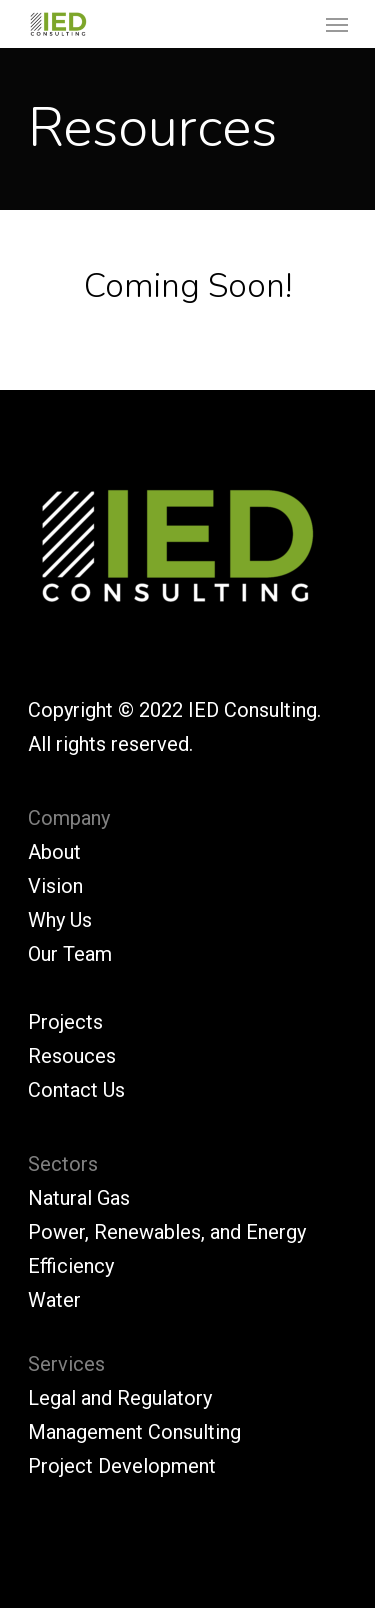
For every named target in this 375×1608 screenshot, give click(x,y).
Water (54, 1300)
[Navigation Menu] (337, 24)
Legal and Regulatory (120, 1398)
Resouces (72, 1056)
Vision (55, 886)
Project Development (122, 1466)
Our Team (70, 954)
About (54, 852)
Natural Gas (79, 1198)
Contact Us (76, 1090)
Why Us (60, 920)
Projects (65, 1022)
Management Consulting (134, 1432)
